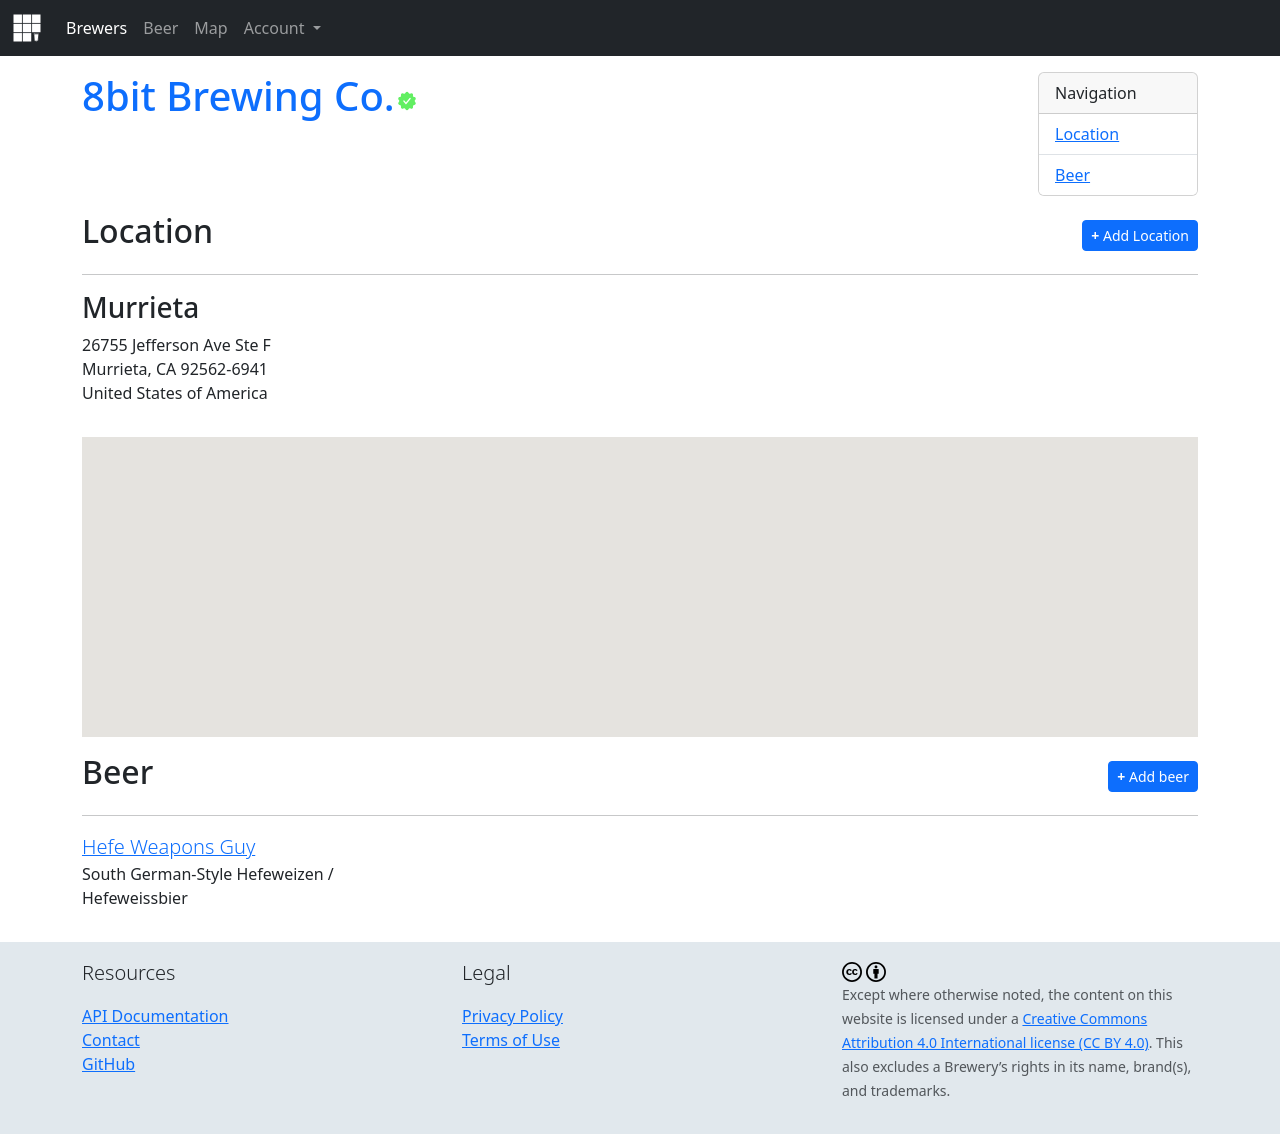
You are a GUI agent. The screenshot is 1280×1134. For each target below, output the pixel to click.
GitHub (108, 1064)
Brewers (96, 28)
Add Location (1140, 235)
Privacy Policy (512, 1016)
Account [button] (276, 28)
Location (1087, 134)
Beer (160, 28)
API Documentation (155, 1016)
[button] (640, 568)
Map (210, 28)
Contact (111, 1040)
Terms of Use (511, 1040)
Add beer (1153, 776)
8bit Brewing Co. (238, 95)
